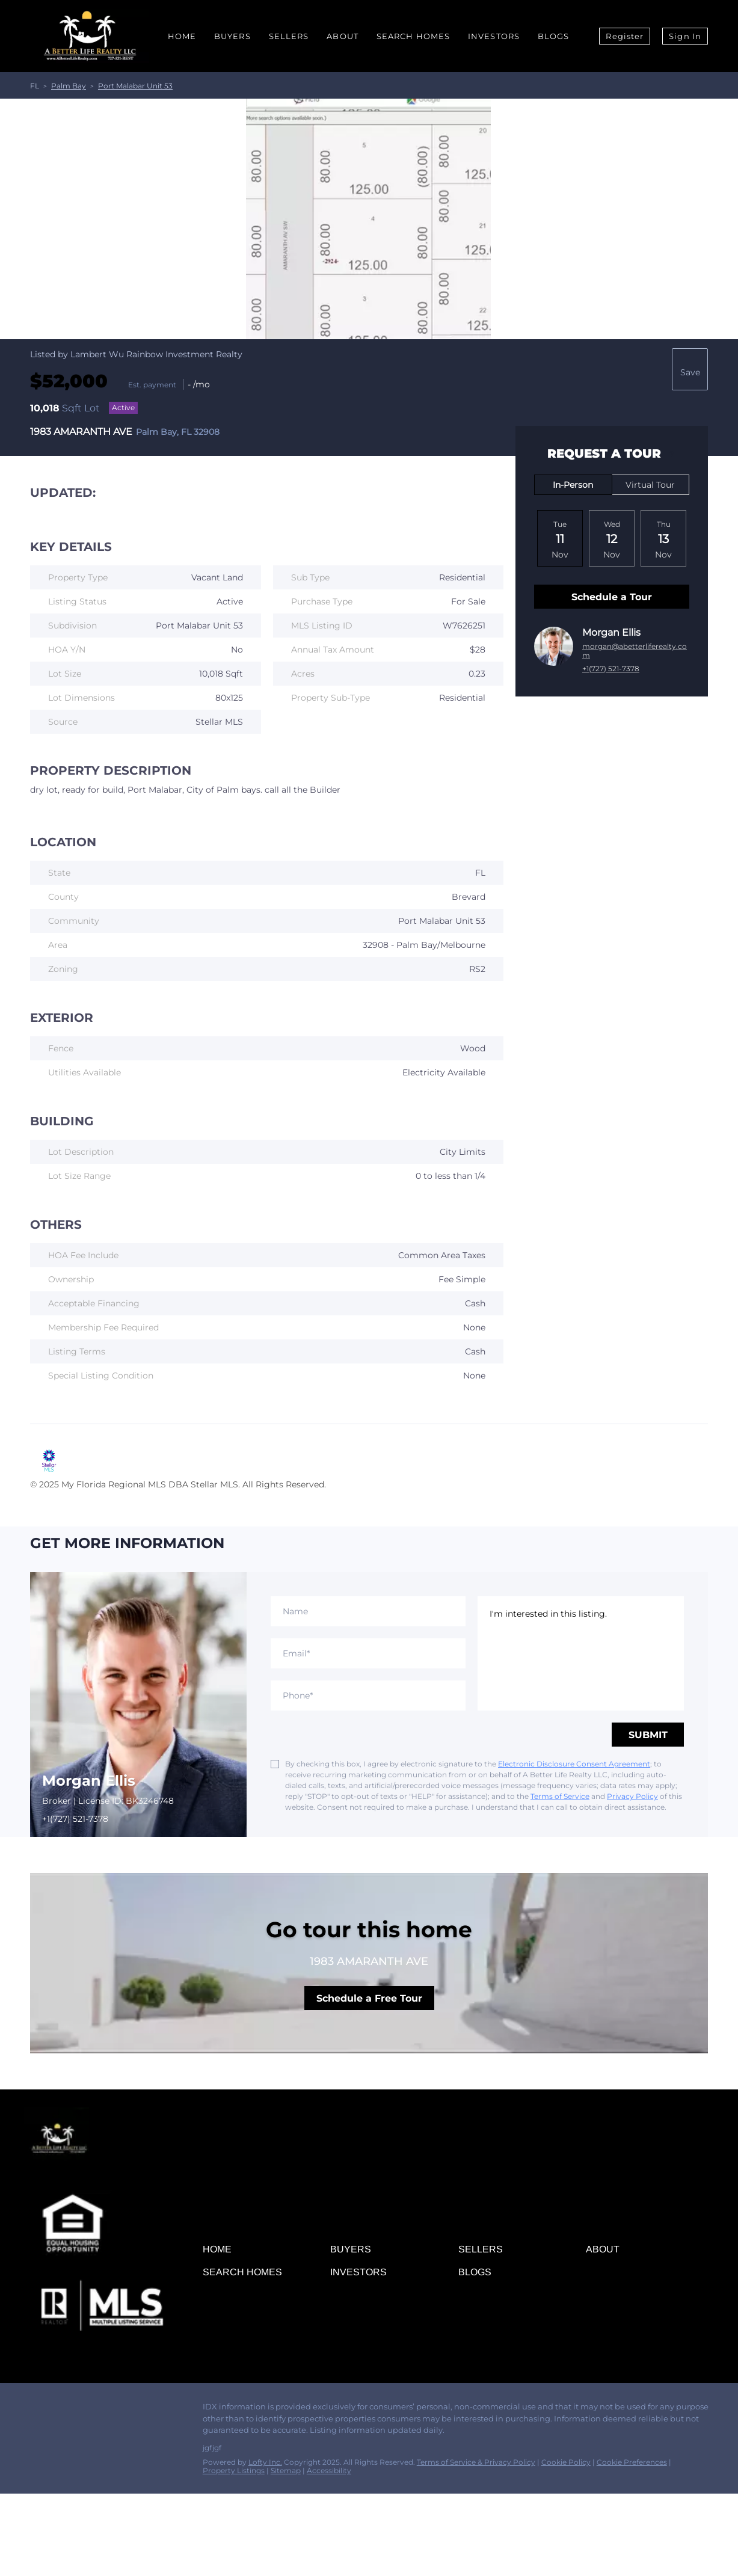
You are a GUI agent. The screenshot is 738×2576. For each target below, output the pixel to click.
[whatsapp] (153, 2410)
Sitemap (286, 2470)
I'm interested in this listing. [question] (581, 1653)
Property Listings (234, 2470)
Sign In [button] (685, 36)
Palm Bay (68, 85)
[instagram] (105, 2410)
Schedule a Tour (611, 597)
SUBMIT (648, 1735)
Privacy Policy (632, 1796)
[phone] (368, 1695)
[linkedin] (57, 2410)
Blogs (554, 36)
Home (182, 36)
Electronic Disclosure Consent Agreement (574, 1763)
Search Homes (413, 36)
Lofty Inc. (265, 2462)
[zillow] (81, 2410)
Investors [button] (494, 36)
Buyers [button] (232, 36)
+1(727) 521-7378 (610, 668)
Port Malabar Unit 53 (135, 85)
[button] (220, 2251)
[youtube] (129, 2410)
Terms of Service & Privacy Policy (476, 2462)
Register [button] (625, 36)
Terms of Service (559, 1796)
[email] (368, 1653)
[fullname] (368, 1611)
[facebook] (33, 2410)
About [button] (342, 36)
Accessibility (329, 2470)
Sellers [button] (289, 36)
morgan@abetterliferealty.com (634, 651)
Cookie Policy (566, 2462)
